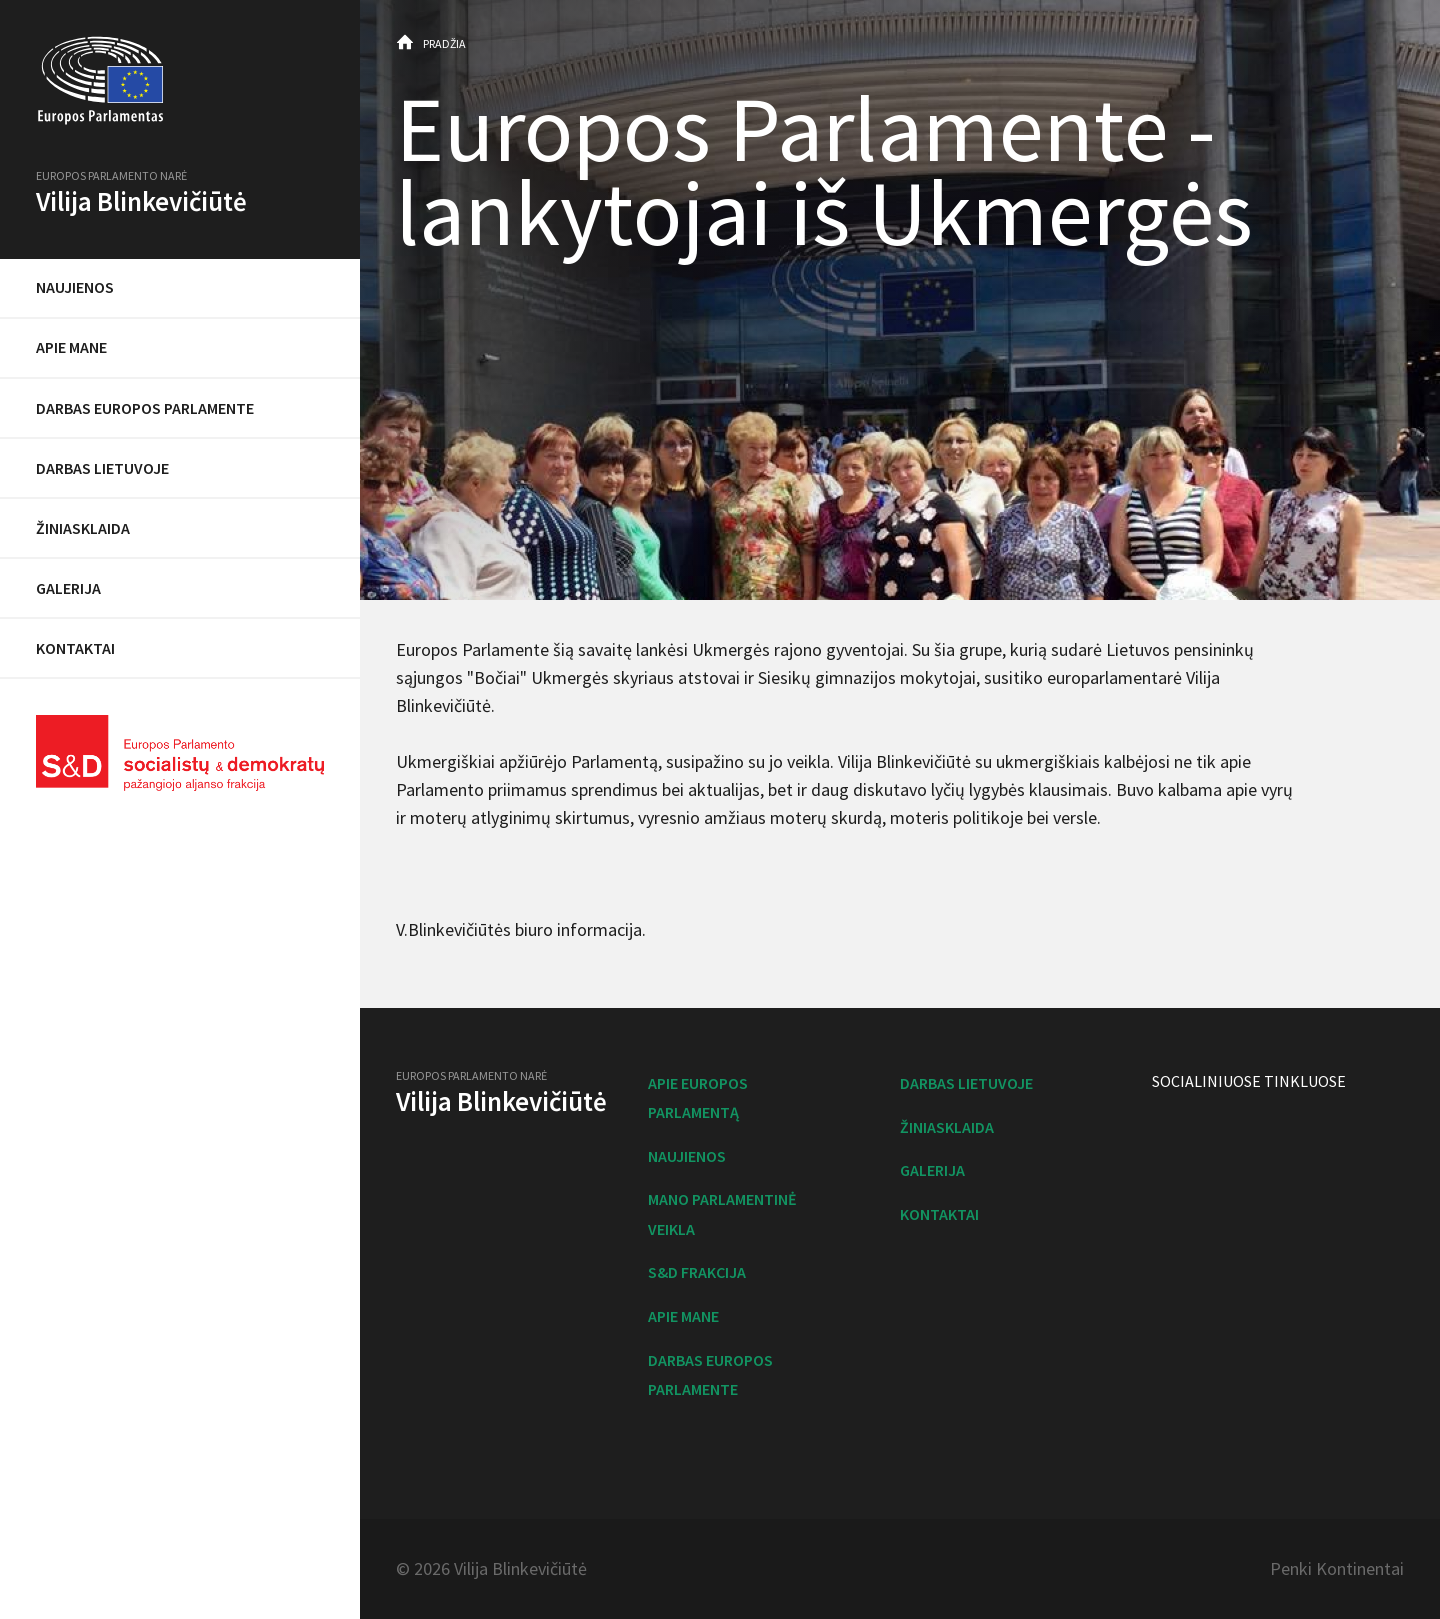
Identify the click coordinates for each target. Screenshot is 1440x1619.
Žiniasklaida (83, 528)
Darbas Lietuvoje (102, 468)
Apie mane (71, 347)
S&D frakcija (697, 1272)
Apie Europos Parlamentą (698, 1097)
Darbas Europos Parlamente (145, 408)
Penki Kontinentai (1337, 1568)
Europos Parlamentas (180, 81)
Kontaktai (75, 648)
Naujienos (75, 287)
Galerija (68, 588)
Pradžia (444, 43)
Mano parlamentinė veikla (722, 1213)
